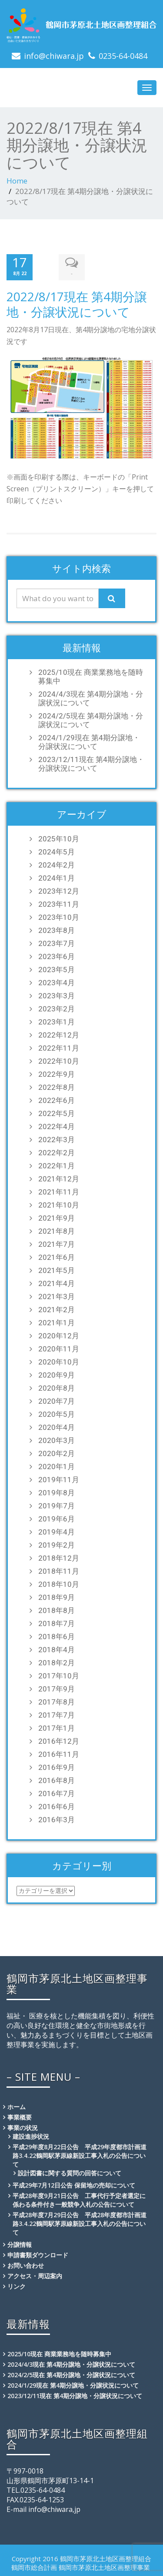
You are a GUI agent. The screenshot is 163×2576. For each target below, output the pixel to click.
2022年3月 (56, 1139)
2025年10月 (58, 838)
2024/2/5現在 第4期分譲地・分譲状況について (90, 720)
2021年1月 (56, 1322)
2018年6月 (56, 1636)
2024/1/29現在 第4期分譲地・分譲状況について (89, 742)
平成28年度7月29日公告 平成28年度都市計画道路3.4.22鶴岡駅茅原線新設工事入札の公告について (79, 2223)
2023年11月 (58, 904)
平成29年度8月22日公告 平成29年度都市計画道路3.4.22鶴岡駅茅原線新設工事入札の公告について (79, 2155)
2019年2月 (56, 1545)
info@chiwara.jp (54, 56)
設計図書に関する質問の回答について (69, 2173)
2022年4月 (56, 1126)
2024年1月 (56, 878)
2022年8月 (56, 1087)
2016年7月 (56, 1793)
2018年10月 (58, 1584)
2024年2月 (56, 865)
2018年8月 (56, 1610)
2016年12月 (58, 1741)
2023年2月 (56, 1008)
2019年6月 (56, 1518)
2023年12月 (58, 891)
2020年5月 (56, 1414)
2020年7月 (56, 1401)
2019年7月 (56, 1505)
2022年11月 (58, 1048)
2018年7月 (56, 1623)
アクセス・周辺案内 (34, 2276)
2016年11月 (58, 1754)
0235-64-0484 (123, 56)
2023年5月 (56, 969)
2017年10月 (58, 1675)
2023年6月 (56, 956)
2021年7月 (56, 1244)
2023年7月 (56, 943)
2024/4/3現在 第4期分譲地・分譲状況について (90, 698)
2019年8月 (56, 1492)
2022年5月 (56, 1113)
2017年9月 (56, 1688)
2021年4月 (56, 1283)
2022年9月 (56, 1074)
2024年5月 (56, 851)
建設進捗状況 (31, 2136)
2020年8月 (56, 1388)
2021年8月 (56, 1231)
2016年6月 (56, 1806)
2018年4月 (56, 1649)
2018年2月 (56, 1662)
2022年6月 (56, 1100)
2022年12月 (58, 1035)
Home (17, 181)
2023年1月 (56, 1021)
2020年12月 (58, 1335)
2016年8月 (56, 1780)
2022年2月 (56, 1152)
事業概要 (19, 2117)
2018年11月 (58, 1571)
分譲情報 (19, 2244)
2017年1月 (56, 1728)
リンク (16, 2286)
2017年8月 (56, 1702)
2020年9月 (56, 1375)
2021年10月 (58, 1205)
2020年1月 (56, 1466)
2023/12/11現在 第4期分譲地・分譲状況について (91, 763)
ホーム (16, 2107)
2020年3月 (56, 1440)
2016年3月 (56, 1819)
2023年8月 (56, 930)
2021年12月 (58, 1178)
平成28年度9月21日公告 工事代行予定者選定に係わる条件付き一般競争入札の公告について (79, 2199)
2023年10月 (58, 917)
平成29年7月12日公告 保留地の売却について (74, 2185)
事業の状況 (22, 2127)
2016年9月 (56, 1767)
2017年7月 (56, 1715)
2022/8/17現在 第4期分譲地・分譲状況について (77, 304)
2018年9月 (56, 1597)
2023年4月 (56, 982)
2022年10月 (58, 1061)
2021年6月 (56, 1257)
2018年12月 (58, 1558)
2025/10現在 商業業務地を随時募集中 (90, 676)
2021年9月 (56, 1218)
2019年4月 (56, 1532)
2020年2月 (56, 1453)
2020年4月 (56, 1427)
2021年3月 (56, 1296)
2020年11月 (58, 1348)
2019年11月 (58, 1479)
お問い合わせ (25, 2265)
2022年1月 (56, 1165)
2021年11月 (58, 1192)
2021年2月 (56, 1309)
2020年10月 (58, 1362)
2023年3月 (56, 995)
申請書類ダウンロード (37, 2255)
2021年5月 (56, 1270)
